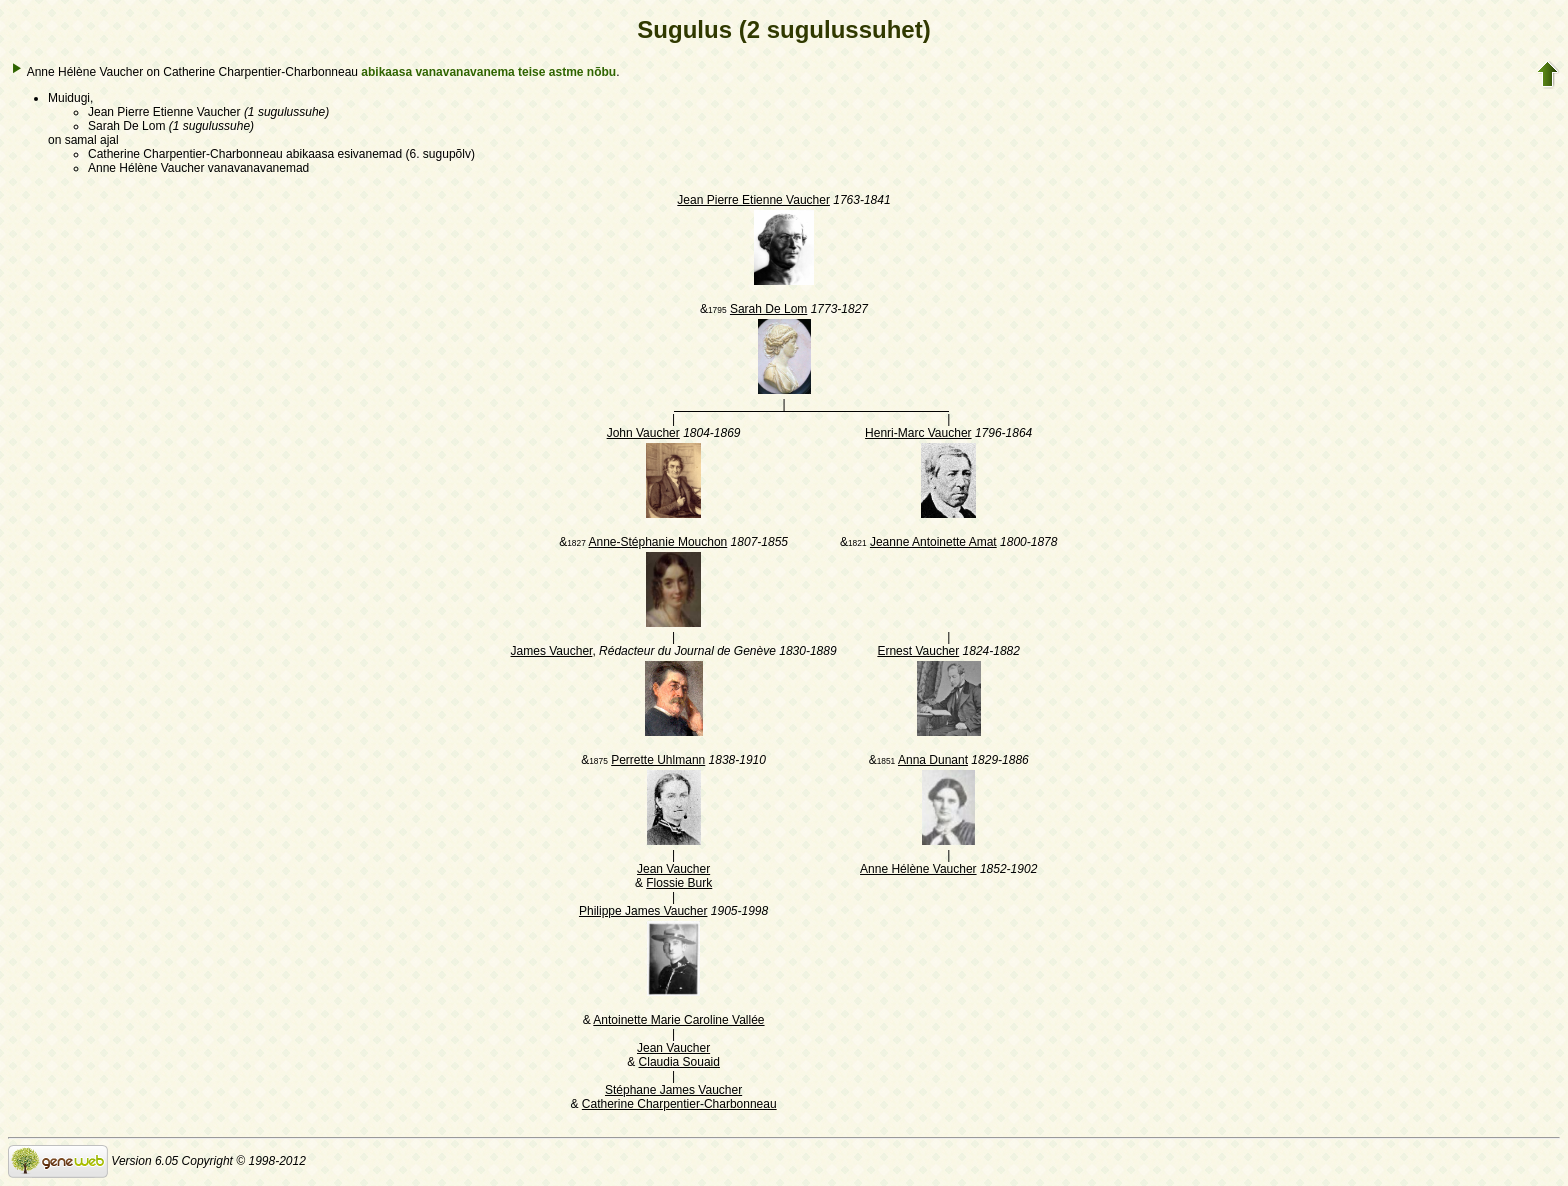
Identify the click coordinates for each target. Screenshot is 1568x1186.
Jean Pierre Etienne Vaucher (753, 200)
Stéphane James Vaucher (673, 1090)
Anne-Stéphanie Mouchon (657, 542)
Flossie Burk (679, 883)
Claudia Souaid (679, 1062)
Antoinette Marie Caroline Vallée (678, 1020)
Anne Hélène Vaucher (918, 869)
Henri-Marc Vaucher (918, 433)
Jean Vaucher (673, 869)
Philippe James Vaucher (643, 911)
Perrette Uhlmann (658, 760)
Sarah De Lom (768, 309)
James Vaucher (552, 651)
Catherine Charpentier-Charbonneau (679, 1104)
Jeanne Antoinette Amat (933, 542)
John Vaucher (643, 433)
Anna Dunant (933, 760)
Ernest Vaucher (918, 651)
